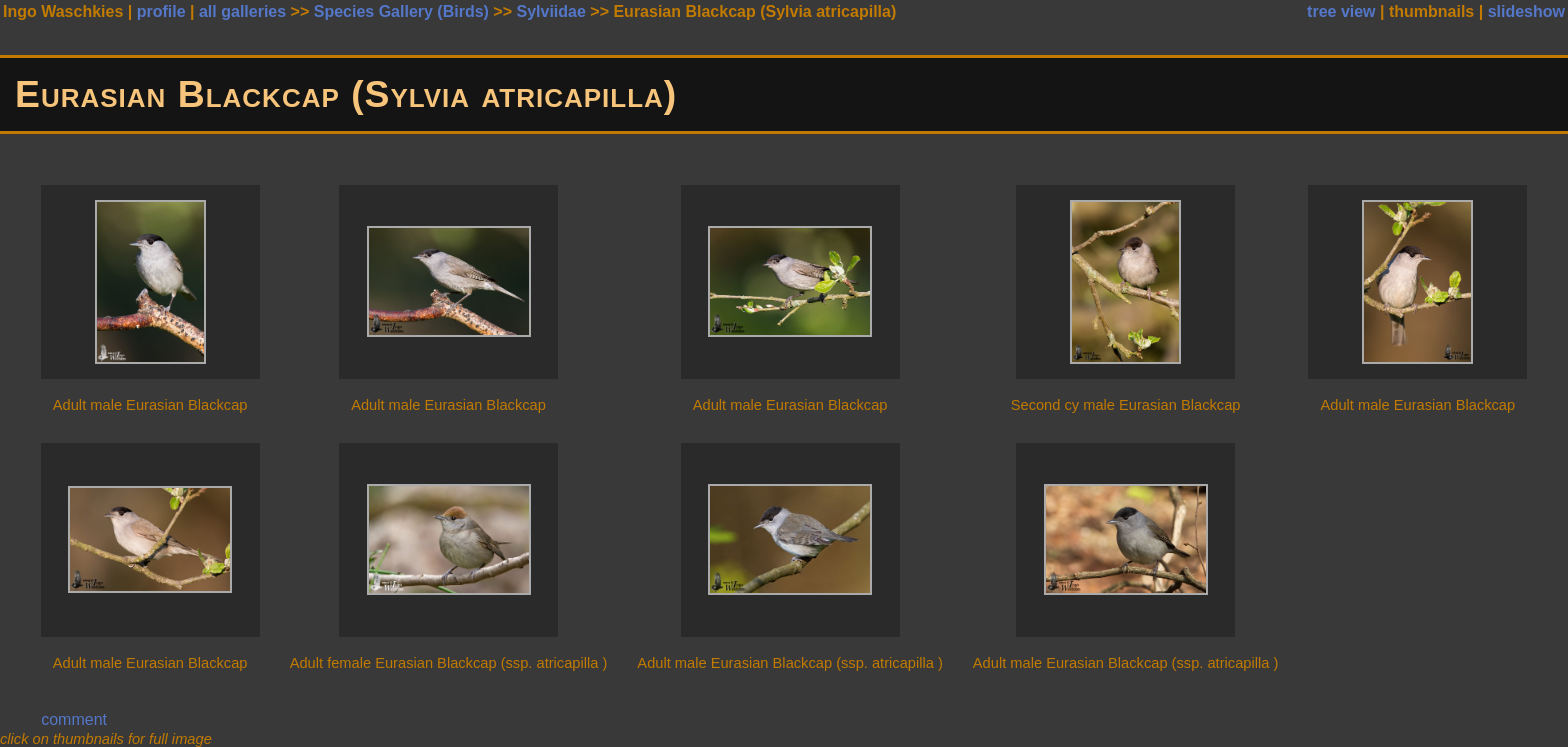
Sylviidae (550, 11)
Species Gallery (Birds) (401, 11)
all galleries (242, 11)
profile (161, 11)
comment (74, 719)
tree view (1341, 11)
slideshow (1526, 11)
